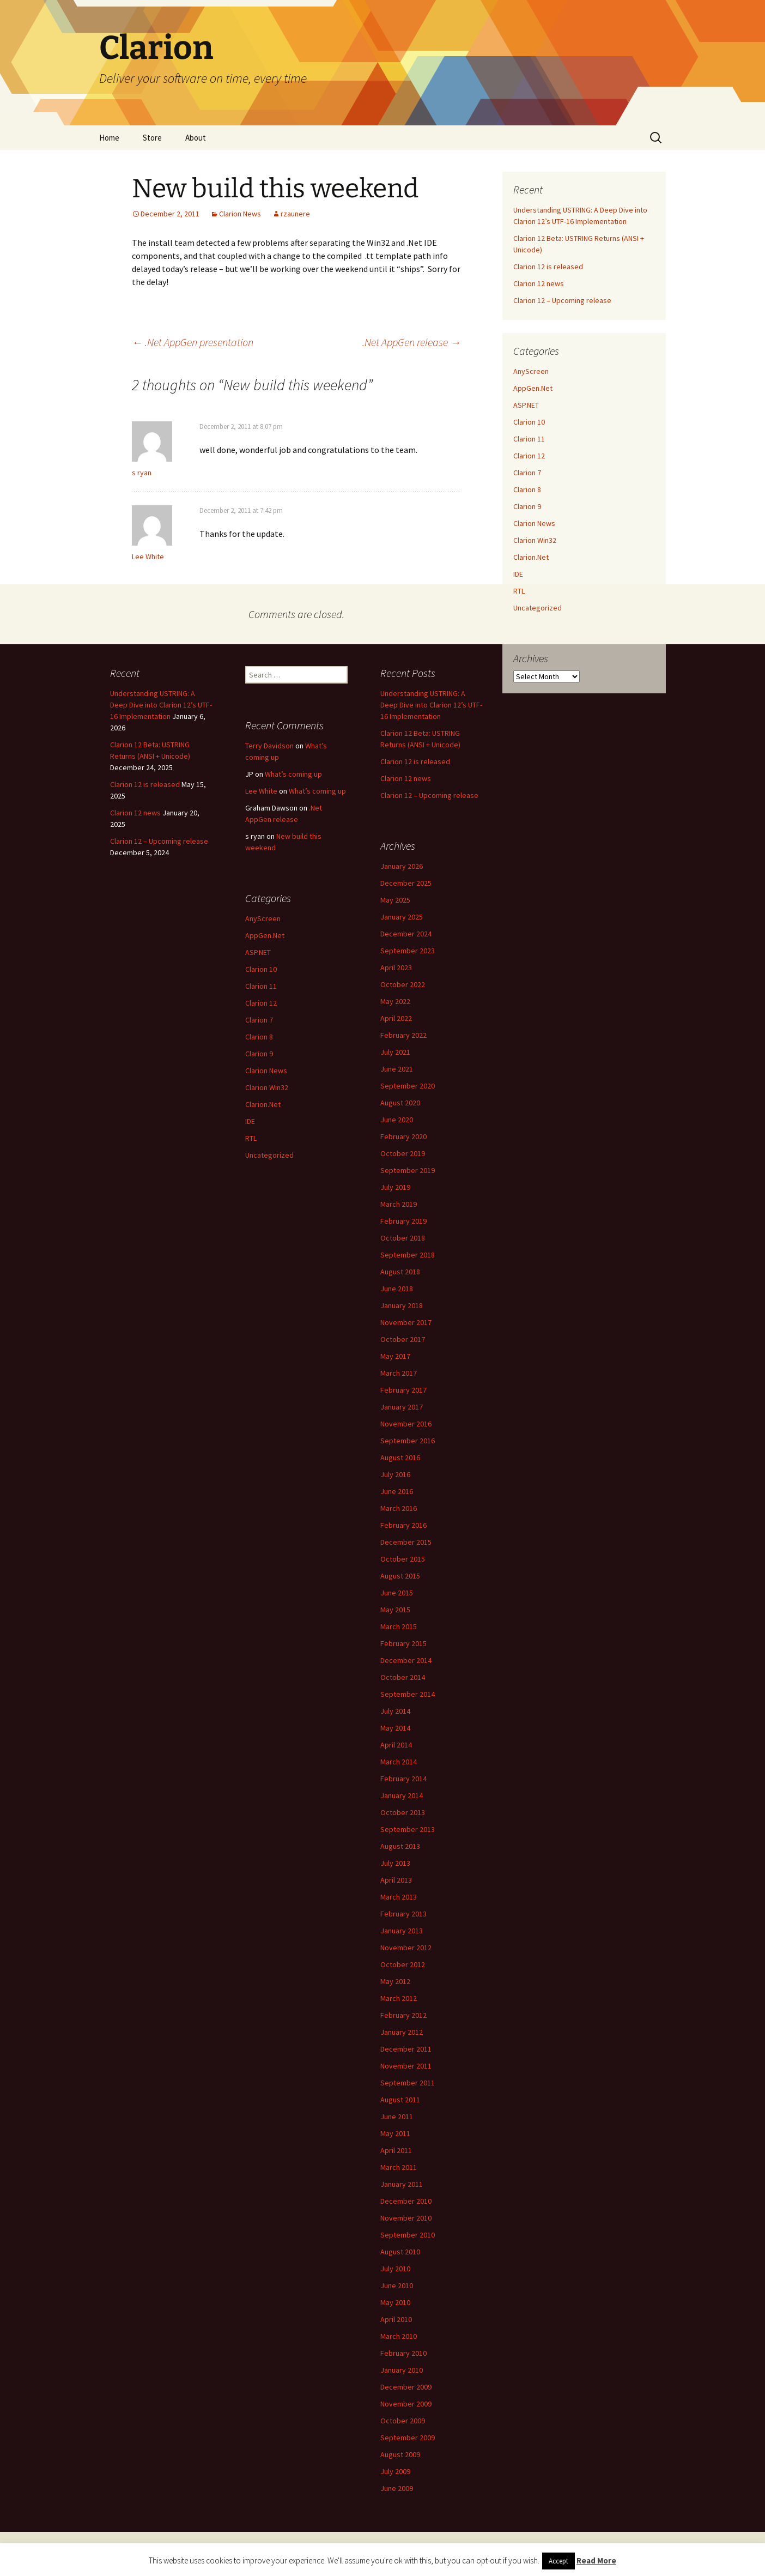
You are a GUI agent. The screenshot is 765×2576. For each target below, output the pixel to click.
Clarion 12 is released (548, 266)
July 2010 (395, 2268)
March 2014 (398, 1762)
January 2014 (401, 1795)
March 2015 (398, 1626)
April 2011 (396, 2150)
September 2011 (407, 2083)
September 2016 (407, 1441)
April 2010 (396, 2319)
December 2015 (406, 1542)
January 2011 (401, 2184)
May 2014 (395, 1728)
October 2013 (402, 1812)
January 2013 (401, 1931)
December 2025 (406, 883)
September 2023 (407, 951)
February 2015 (403, 1643)
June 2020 (396, 1119)
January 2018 (401, 1305)
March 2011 (398, 2167)
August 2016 (400, 1457)
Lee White (148, 556)
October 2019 (402, 1153)
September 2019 (407, 1170)
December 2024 (406, 934)
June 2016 (396, 1491)
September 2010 (407, 2235)
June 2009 (396, 2488)
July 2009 (395, 2471)
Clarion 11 (529, 439)
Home (109, 137)
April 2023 (396, 967)
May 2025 (395, 900)
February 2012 (403, 2015)
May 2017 (395, 1356)
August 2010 (400, 2252)
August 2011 (400, 2100)
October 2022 (402, 984)
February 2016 (403, 1525)
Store (152, 137)
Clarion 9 (527, 506)
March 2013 (398, 1897)
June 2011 (396, 2116)
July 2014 (395, 1711)
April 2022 (396, 1018)
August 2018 (400, 1272)
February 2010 (403, 2353)
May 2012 (395, 1981)
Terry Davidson (269, 746)
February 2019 (403, 1221)
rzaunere (295, 214)
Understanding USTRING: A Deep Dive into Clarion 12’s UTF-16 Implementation (161, 704)
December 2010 (406, 2201)
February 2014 (403, 1778)
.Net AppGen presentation (192, 342)
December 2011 (406, 2049)
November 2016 (406, 1424)
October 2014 (402, 1677)
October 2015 (402, 1559)
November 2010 (406, 2218)
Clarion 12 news (538, 283)
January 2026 (401, 866)
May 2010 (395, 2302)
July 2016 (395, 1474)
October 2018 (402, 1238)
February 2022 (403, 1035)
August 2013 (400, 1846)
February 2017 (403, 1390)
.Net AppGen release (411, 342)
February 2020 (403, 1136)
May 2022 (395, 1001)
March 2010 (398, 2336)
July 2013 (395, 1863)
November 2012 (406, 1947)
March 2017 (398, 1373)
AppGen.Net (532, 388)
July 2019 (395, 1187)
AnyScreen (531, 371)
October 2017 (402, 1339)
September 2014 (407, 1694)
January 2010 (401, 2370)
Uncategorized (537, 608)
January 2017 (401, 1407)
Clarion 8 (527, 489)
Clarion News (240, 214)
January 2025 (401, 917)
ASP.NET (526, 405)
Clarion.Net (531, 557)
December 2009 (406, 2387)
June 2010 (396, 2285)
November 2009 (406, 2404)
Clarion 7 (527, 472)
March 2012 (398, 1998)
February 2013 (403, 1914)
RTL (519, 591)
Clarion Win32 (534, 540)
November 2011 (406, 2066)
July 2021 (395, 1052)
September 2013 (407, 1829)
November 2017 (406, 1322)
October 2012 (402, 1964)
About (195, 137)
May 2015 (395, 1609)
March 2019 (398, 1204)
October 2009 (402, 2421)
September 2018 (407, 1255)
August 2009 (400, 2454)
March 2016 (398, 1508)
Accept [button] (558, 2561)
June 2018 (396, 1288)
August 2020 (400, 1103)
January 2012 (401, 2032)
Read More (596, 2560)
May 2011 (395, 2133)
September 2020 (407, 1086)
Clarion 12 (529, 456)
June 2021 (396, 1069)
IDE (518, 574)
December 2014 (406, 1660)
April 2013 (396, 1880)
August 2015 (400, 1576)
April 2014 (396, 1745)
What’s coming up (293, 774)
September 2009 (407, 2437)
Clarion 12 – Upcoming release (562, 300)
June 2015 (396, 1593)
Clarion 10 (529, 422)
